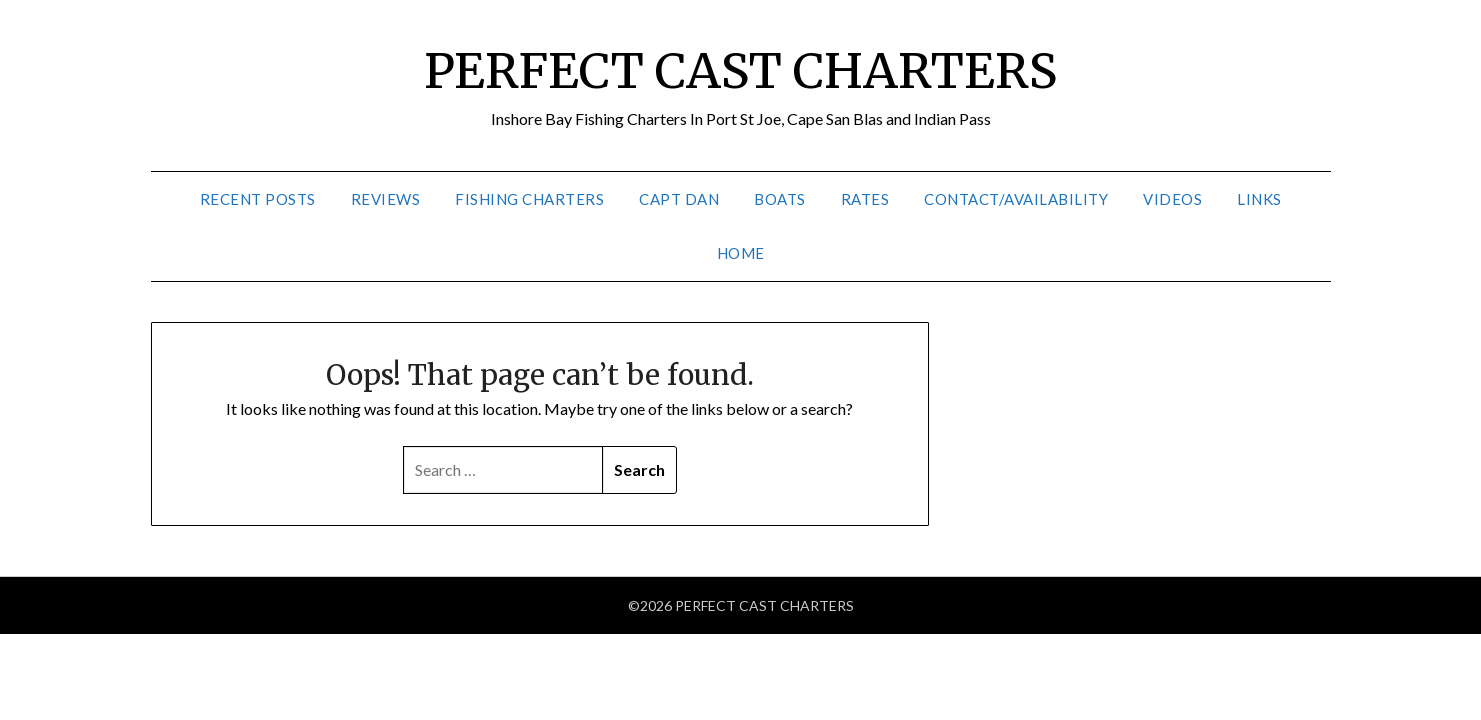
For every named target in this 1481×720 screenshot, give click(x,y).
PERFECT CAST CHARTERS (740, 71)
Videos (1172, 199)
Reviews (386, 199)
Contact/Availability (1016, 199)
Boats (780, 199)
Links (1259, 199)
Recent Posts (258, 199)
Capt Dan (679, 199)
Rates (865, 199)
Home (741, 253)
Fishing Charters (529, 199)
